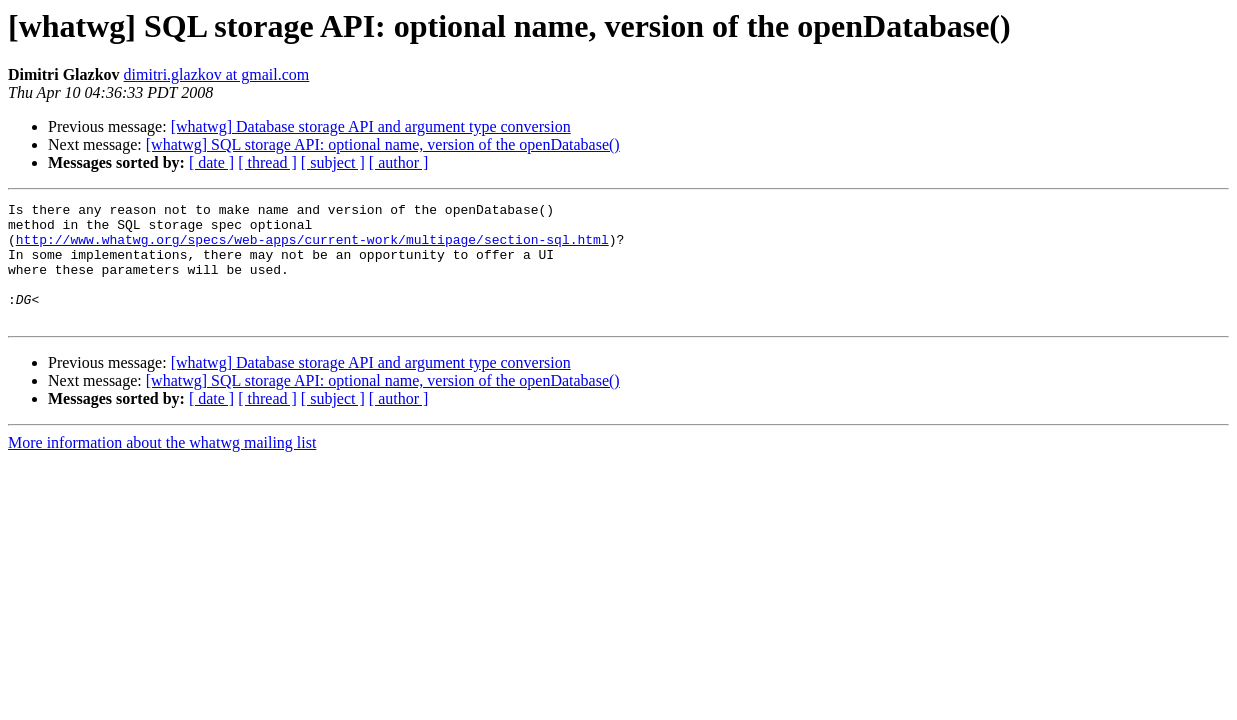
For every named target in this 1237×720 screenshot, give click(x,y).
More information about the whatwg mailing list (162, 466)
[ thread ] (267, 162)
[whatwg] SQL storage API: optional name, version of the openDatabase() (383, 144)
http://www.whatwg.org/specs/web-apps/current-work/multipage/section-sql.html (312, 248)
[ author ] (399, 162)
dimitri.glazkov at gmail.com (217, 74)
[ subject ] (333, 162)
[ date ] (211, 162)
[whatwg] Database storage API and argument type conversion (371, 126)
